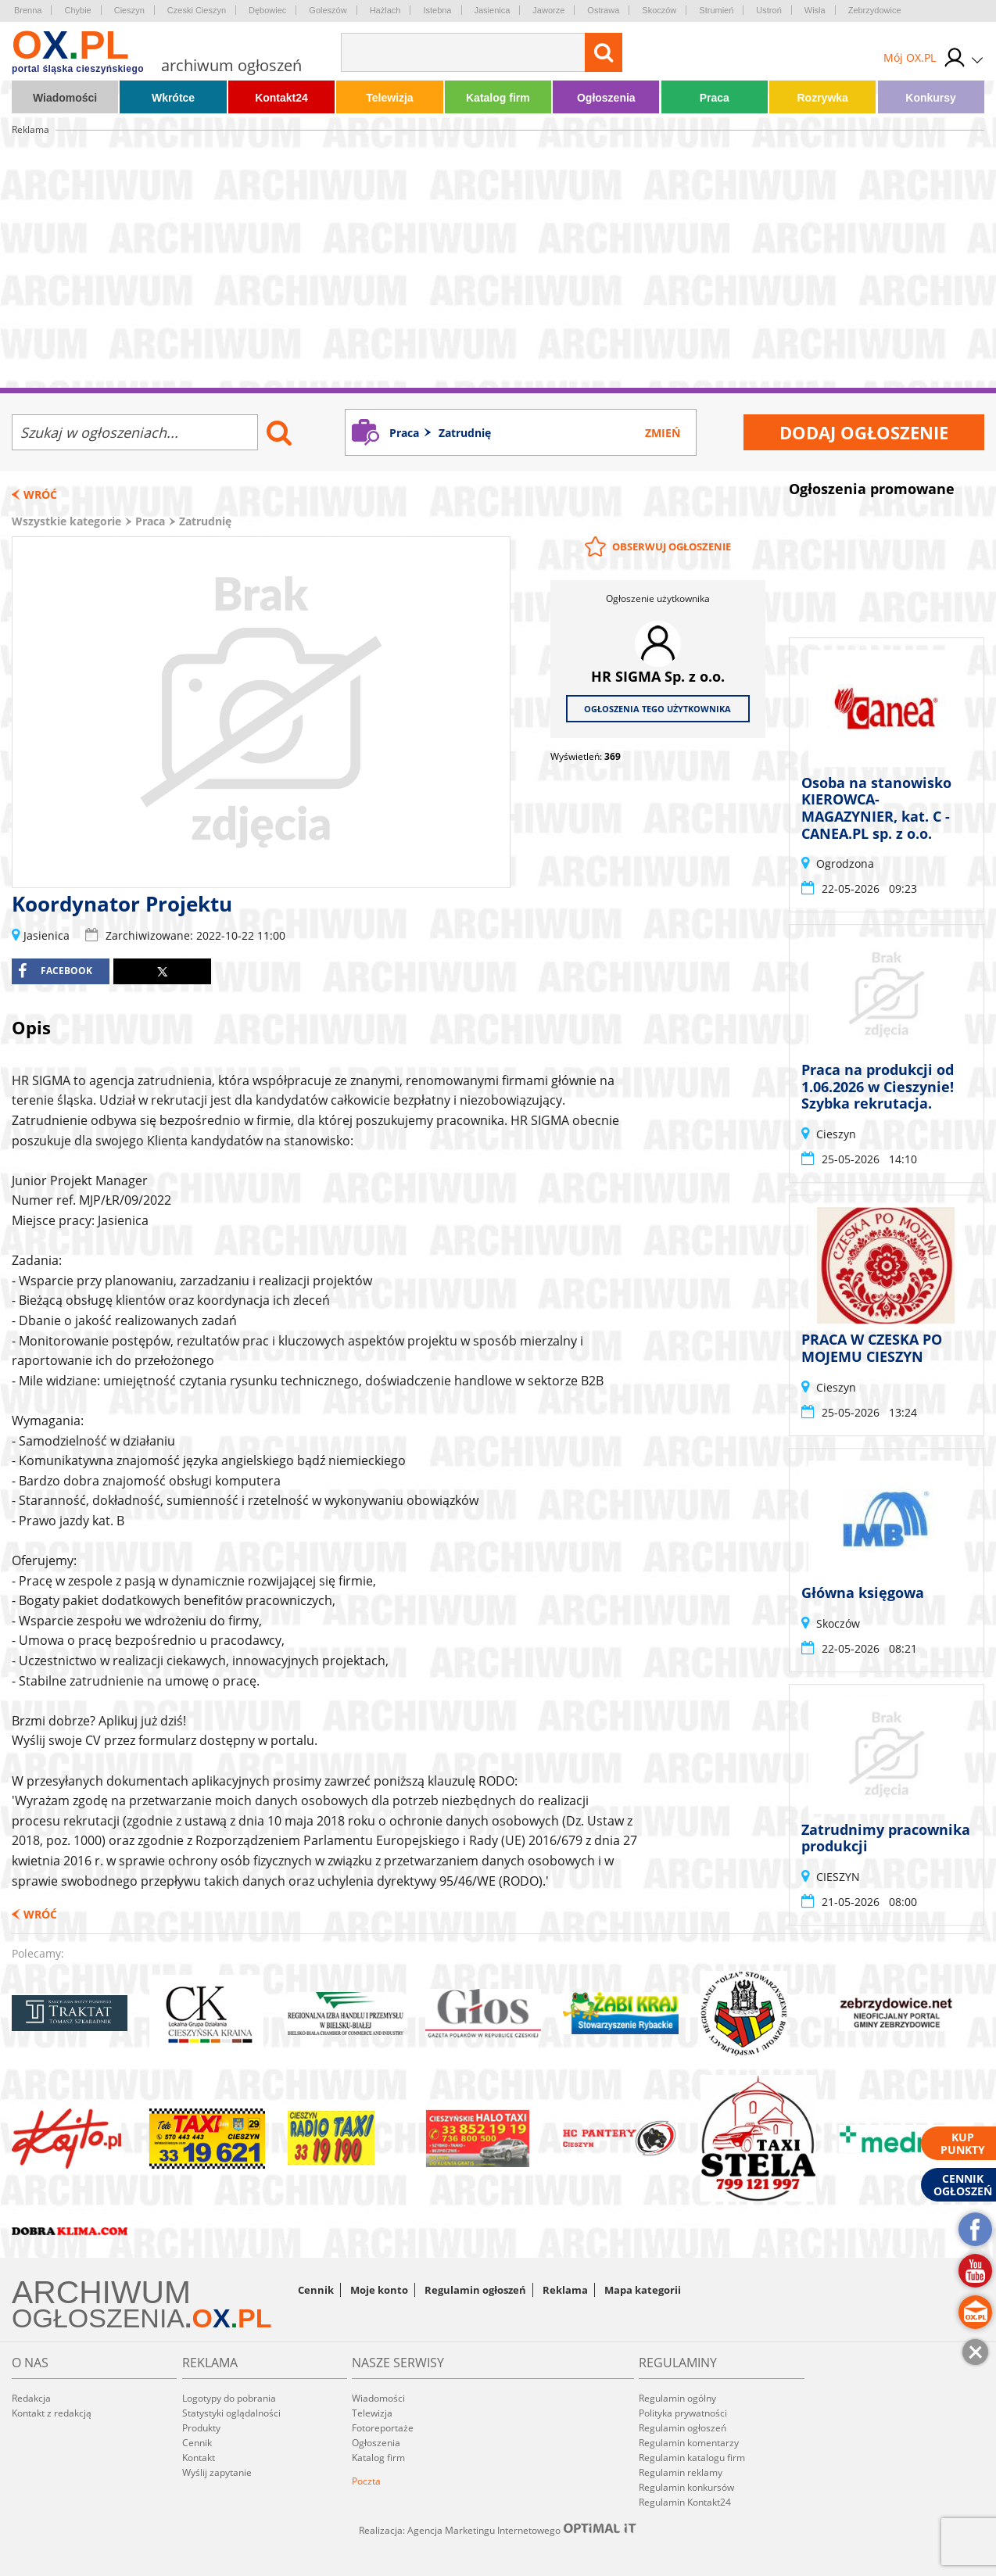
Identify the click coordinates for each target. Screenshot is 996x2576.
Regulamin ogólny (677, 2398)
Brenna (27, 10)
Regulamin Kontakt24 (685, 2502)
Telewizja (389, 97)
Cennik (316, 2290)
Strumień (716, 10)
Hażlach (385, 10)
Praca (714, 97)
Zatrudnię (205, 521)
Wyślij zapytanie (217, 2472)
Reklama (565, 2290)
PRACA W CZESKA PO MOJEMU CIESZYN (871, 1349)
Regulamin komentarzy (689, 2442)
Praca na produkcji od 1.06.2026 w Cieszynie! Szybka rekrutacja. (877, 1086)
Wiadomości (65, 97)
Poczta (366, 2481)
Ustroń (768, 10)
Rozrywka (822, 97)
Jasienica (493, 10)
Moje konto (379, 2290)
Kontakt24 (281, 97)
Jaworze (548, 10)
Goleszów (327, 10)
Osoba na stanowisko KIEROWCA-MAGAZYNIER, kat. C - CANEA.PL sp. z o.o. (876, 808)
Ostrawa (603, 10)
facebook (55, 971)
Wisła (815, 10)
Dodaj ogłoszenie (863, 432)
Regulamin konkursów (686, 2487)
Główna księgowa (862, 1593)
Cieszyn (129, 10)
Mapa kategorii (642, 2290)
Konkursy (930, 97)
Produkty (201, 2427)
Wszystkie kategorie (66, 521)
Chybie (77, 10)
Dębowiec (267, 10)
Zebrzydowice (874, 10)
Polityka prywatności (683, 2413)
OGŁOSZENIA (98, 2318)
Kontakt (198, 2457)
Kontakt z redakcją (51, 2413)
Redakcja (31, 2398)
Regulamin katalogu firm (692, 2457)
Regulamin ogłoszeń (475, 2290)
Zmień (662, 432)
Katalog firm (498, 97)
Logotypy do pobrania (229, 2398)
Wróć (40, 494)
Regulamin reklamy (680, 2472)
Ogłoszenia (606, 97)
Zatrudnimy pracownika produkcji (885, 1838)
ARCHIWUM (101, 2292)
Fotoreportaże (383, 2427)
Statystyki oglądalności (231, 2413)
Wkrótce (173, 97)
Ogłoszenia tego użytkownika (657, 709)
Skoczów (659, 10)
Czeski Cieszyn (196, 10)
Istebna (437, 10)
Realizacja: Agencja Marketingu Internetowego (498, 2530)
